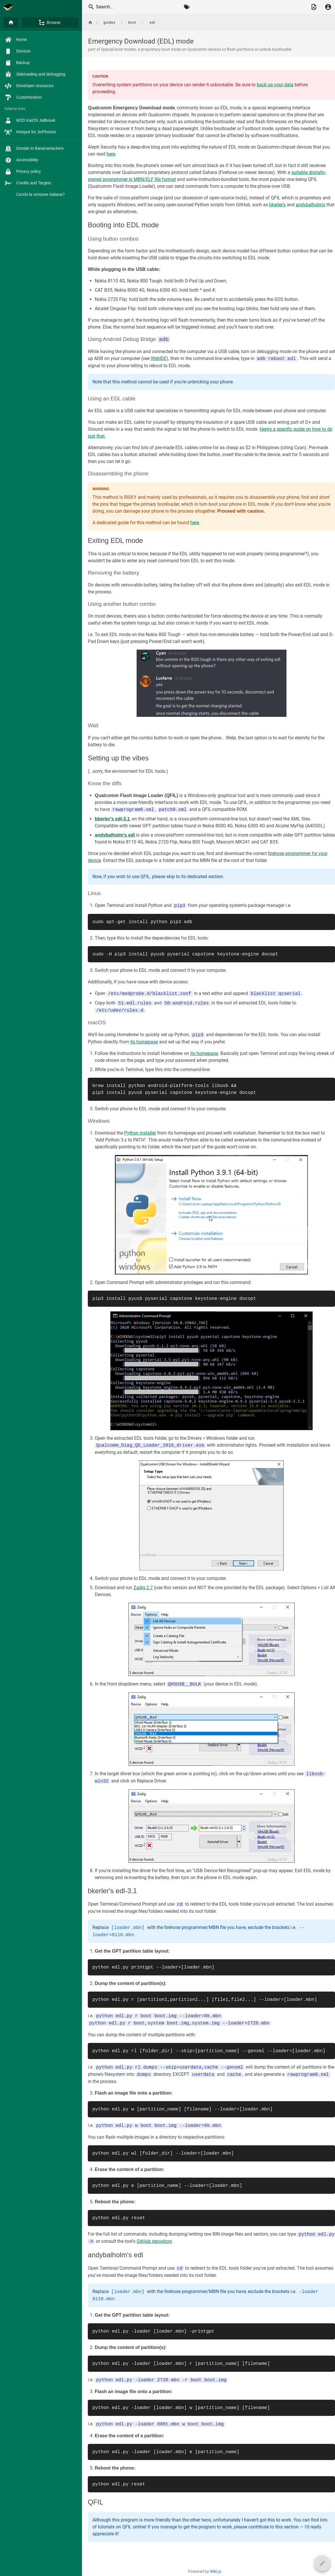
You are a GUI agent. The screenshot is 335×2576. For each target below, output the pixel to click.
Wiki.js (215, 2571)
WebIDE (159, 358)
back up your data (275, 84)
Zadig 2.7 (143, 1587)
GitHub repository (154, 2241)
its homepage (144, 1042)
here (111, 154)
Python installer (140, 1133)
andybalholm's (310, 204)
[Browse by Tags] (187, 7)
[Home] (10, 22)
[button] (314, 7)
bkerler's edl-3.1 (112, 818)
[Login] (328, 7)
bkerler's (277, 204)
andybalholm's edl (115, 835)
